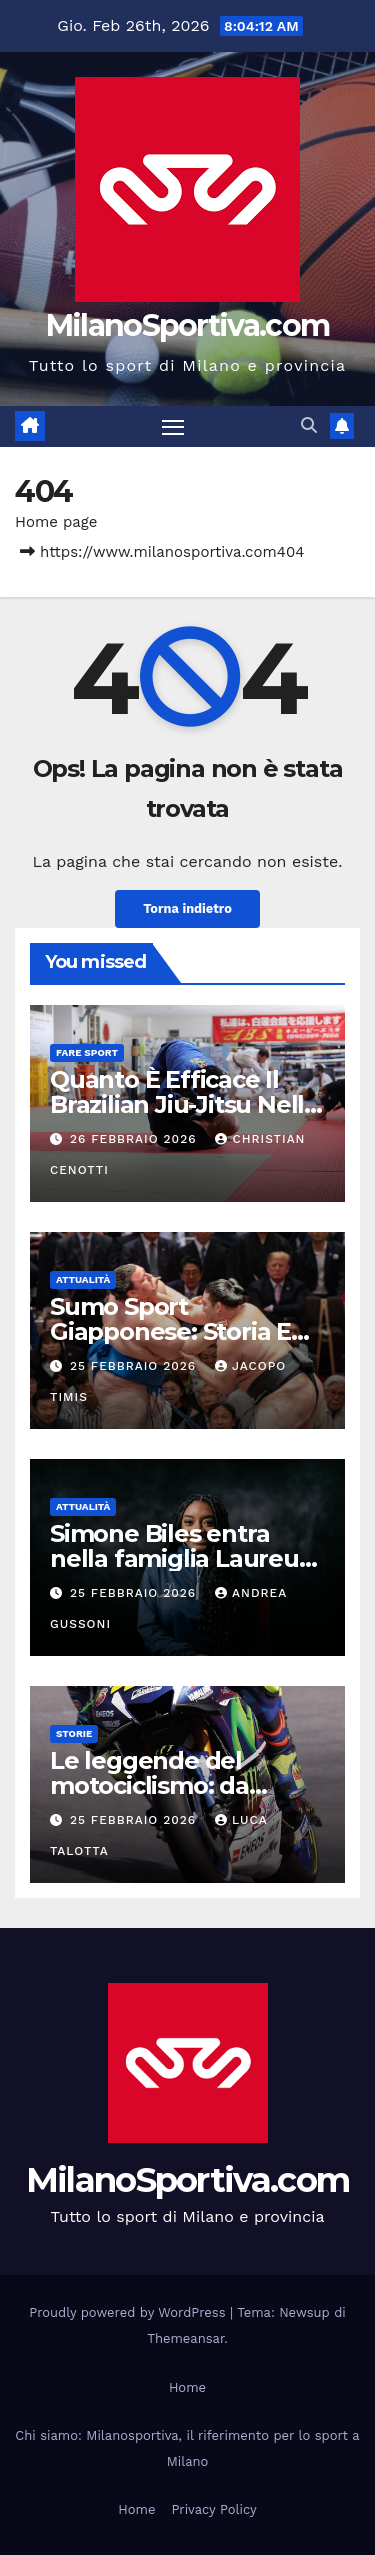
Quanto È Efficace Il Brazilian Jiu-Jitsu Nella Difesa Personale (184, 1104)
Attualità (83, 1279)
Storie (74, 1733)
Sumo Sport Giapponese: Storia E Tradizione (170, 1331)
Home (187, 2387)
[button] (309, 425)
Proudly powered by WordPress (129, 2312)
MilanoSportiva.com (187, 325)
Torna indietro (187, 908)
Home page (56, 522)
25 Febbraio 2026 (135, 1366)
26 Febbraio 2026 (136, 1139)
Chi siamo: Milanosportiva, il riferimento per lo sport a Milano (187, 2448)
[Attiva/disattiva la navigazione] (173, 427)
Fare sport (87, 1052)
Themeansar (185, 2338)
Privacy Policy (213, 2509)
